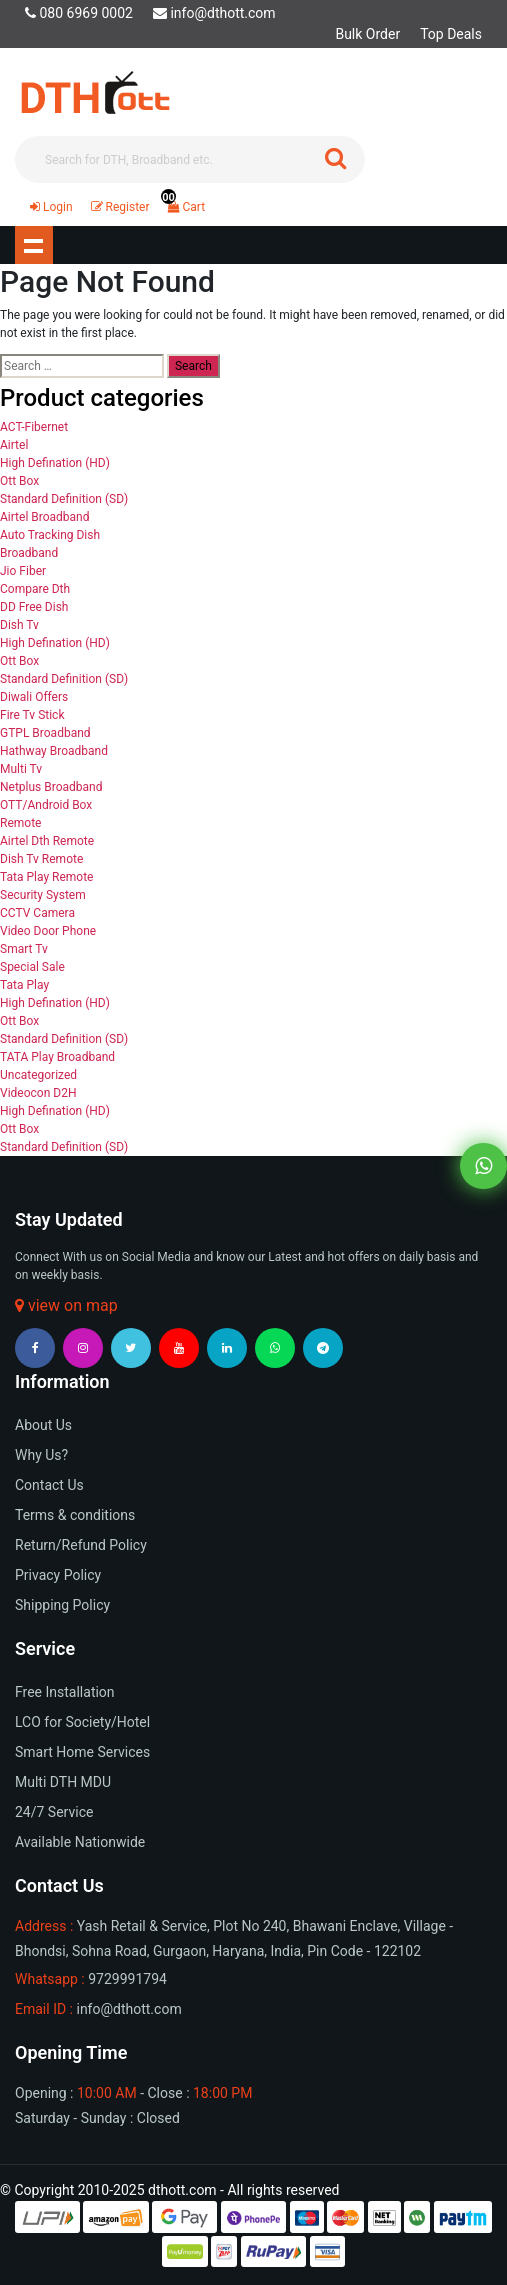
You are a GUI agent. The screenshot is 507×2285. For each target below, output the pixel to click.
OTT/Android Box (46, 805)
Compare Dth (35, 589)
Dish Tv (19, 625)
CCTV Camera (37, 913)
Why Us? (41, 1455)
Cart (183, 207)
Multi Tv (21, 769)
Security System (43, 895)
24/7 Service (54, 1812)
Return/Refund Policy (81, 1545)
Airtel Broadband (45, 517)
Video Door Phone (48, 931)
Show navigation (34, 245)
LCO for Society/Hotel (82, 1722)
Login (51, 207)
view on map (66, 1305)
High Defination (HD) (55, 463)
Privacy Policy (58, 1575)
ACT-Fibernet (34, 427)
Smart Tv (24, 949)
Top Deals (451, 34)
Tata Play (24, 985)
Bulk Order (367, 34)
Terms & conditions (75, 1515)
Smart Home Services (82, 1752)
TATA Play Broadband (57, 1057)
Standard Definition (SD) (64, 499)
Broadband (29, 553)
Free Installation (65, 1692)
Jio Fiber (23, 571)
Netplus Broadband (51, 787)
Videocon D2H (38, 1093)
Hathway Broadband (54, 751)
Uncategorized (38, 1075)
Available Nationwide (80, 1842)
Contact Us (49, 1485)
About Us (43, 1425)
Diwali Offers (34, 697)
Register (120, 207)
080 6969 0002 (79, 13)
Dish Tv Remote (41, 859)
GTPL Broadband (45, 733)
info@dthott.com (214, 13)
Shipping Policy (62, 1605)
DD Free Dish (34, 607)
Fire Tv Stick (32, 715)
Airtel (14, 445)
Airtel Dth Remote (47, 841)
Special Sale (32, 967)
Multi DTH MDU (63, 1782)
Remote (20, 823)
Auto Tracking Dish (50, 535)
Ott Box (19, 481)
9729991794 (127, 1979)
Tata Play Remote (46, 877)
